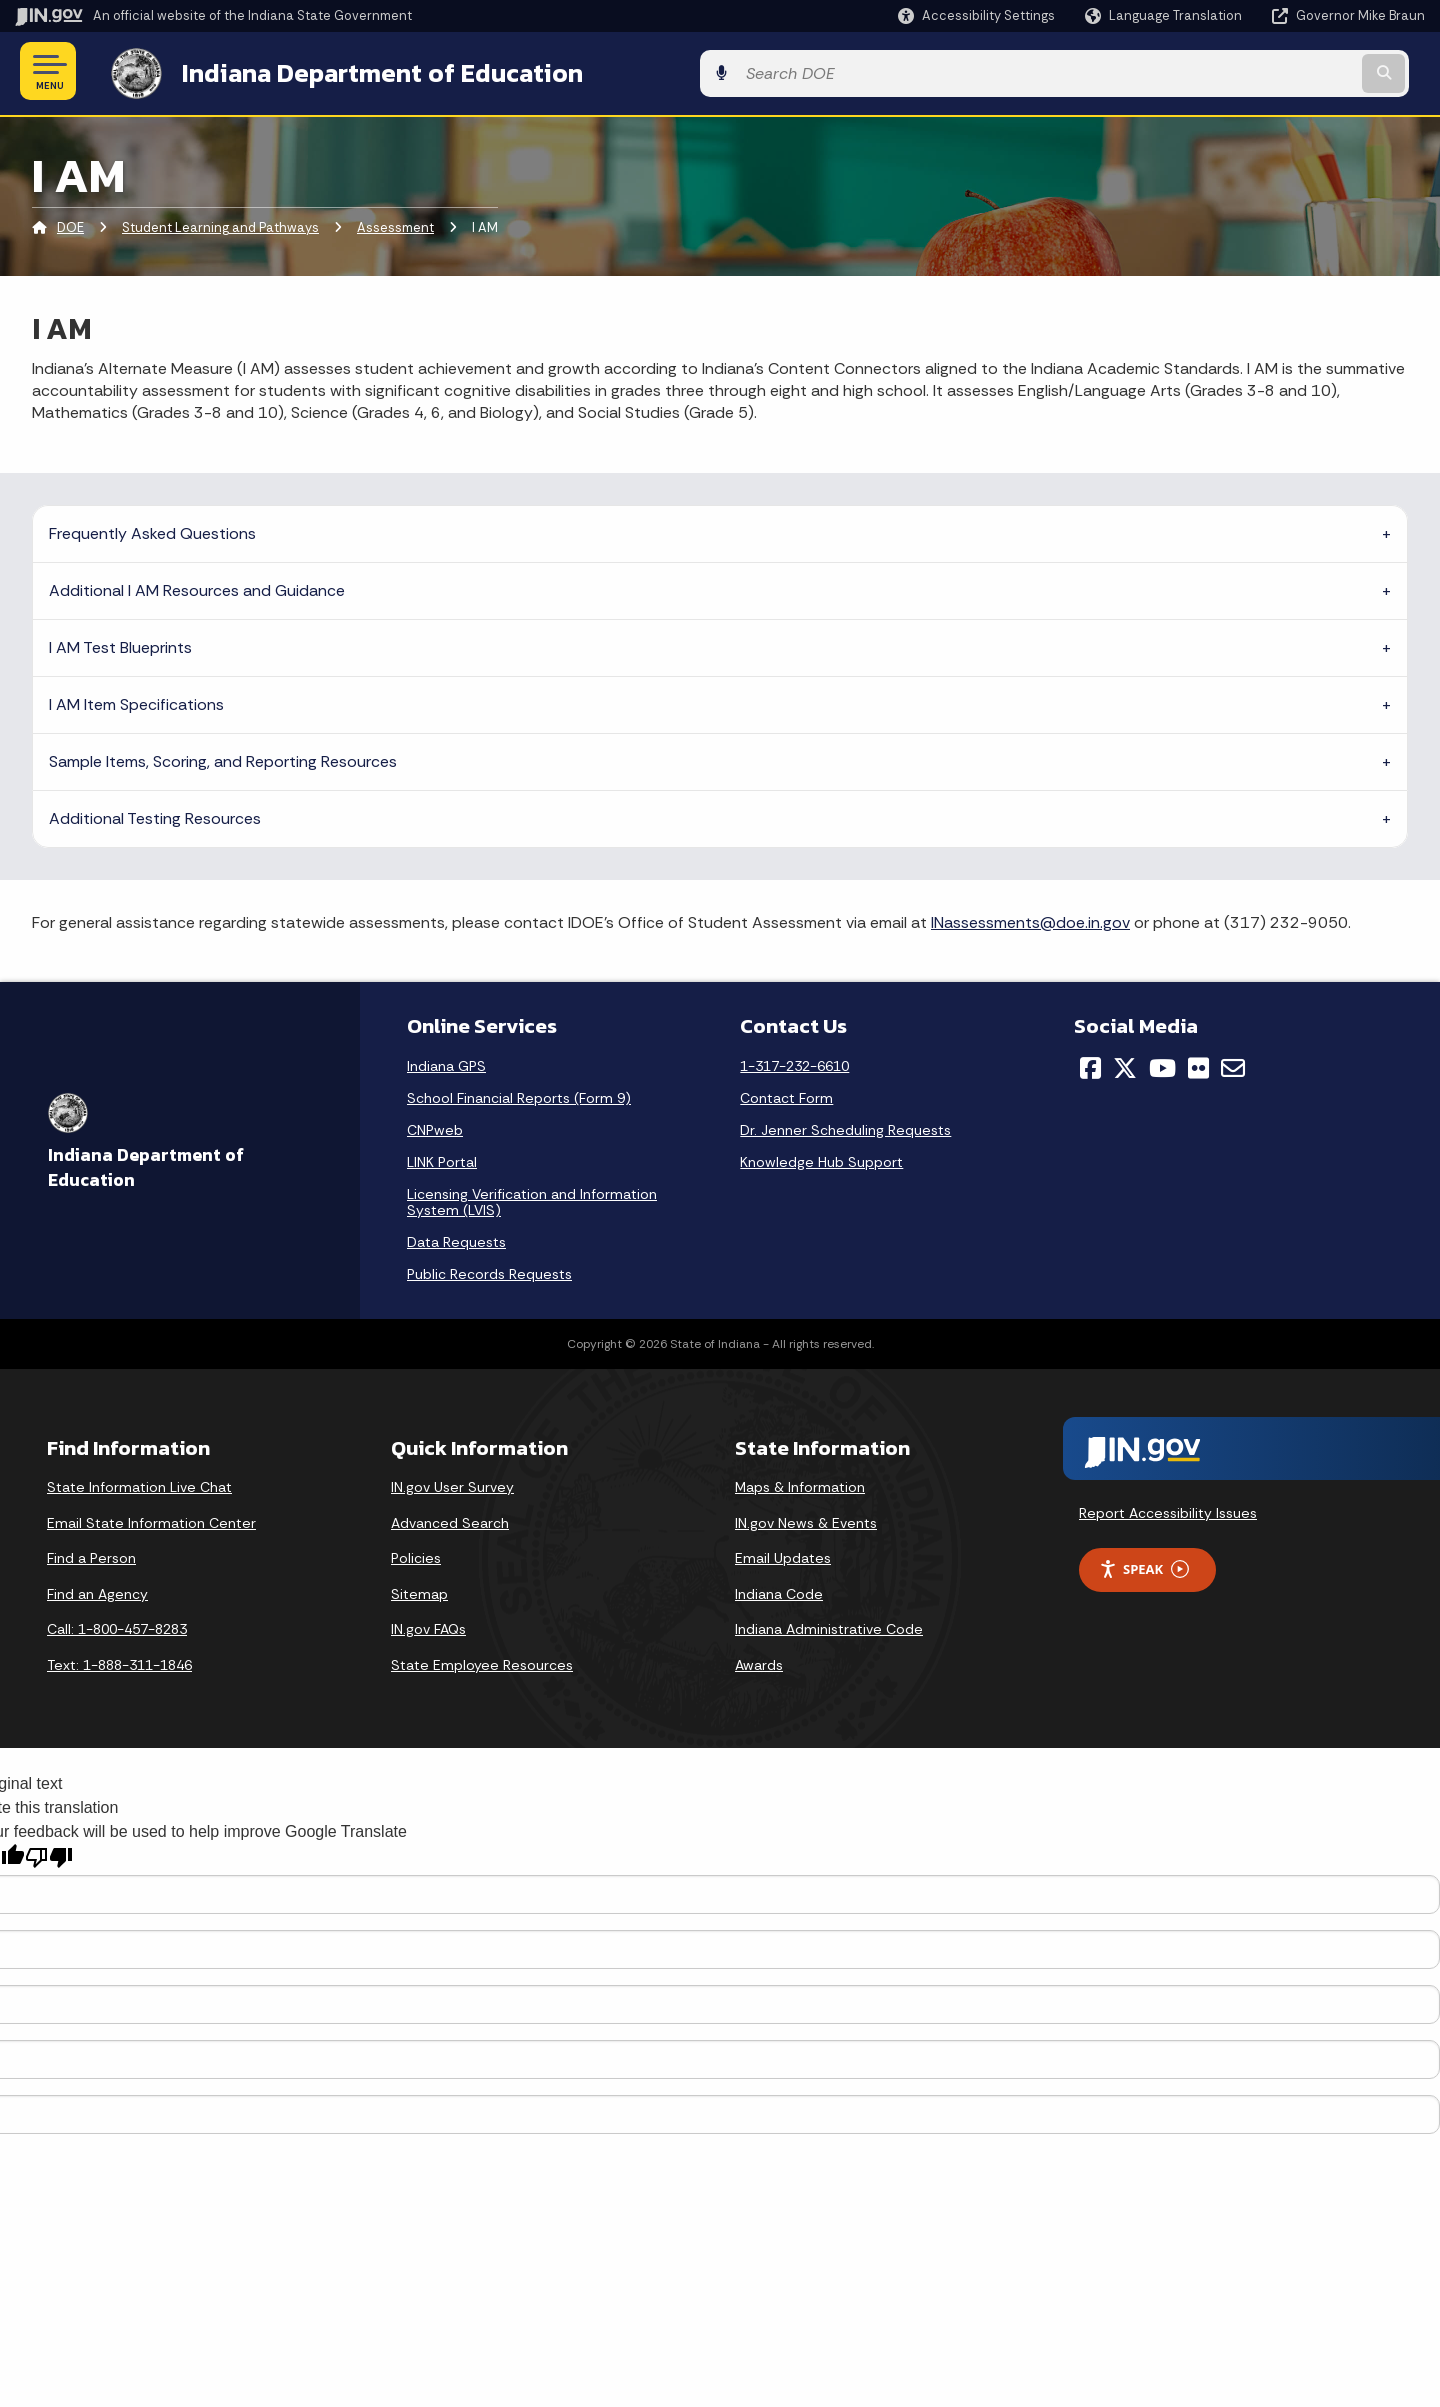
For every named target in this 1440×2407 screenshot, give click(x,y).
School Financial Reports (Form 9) (519, 1094)
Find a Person (91, 1555)
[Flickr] (1198, 1064)
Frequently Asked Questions (152, 529)
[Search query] (1262, 71)
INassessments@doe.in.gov (1030, 918)
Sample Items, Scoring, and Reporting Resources (223, 757)
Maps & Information (800, 1483)
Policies (416, 1555)
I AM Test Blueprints (120, 643)
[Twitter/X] (1125, 1064)
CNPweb (435, 1126)
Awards (759, 1661)
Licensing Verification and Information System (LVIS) (532, 1198)
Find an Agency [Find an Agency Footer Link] (97, 1590)
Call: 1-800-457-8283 (117, 1626)
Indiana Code (779, 1590)
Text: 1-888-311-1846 (119, 1661)
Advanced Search (450, 1519)
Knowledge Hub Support (821, 1158)
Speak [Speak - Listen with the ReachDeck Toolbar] (1144, 1565)
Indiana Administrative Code (829, 1626)
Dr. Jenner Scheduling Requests (845, 1126)
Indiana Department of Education (362, 71)
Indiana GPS (446, 1062)
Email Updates (783, 1555)
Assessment (395, 224)
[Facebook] (1090, 1064)
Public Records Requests (489, 1270)
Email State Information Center (151, 1519)
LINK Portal (442, 1158)
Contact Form (786, 1094)
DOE (70, 224)
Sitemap (419, 1590)
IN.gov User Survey (452, 1483)
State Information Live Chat (139, 1483)
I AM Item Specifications (136, 700)
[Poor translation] (49, 1854)
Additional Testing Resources (155, 814)
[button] (976, 15)
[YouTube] (1162, 1064)
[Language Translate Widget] (1165, 16)
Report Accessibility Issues (1168, 1509)
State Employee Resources (482, 1661)
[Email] (1233, 1064)
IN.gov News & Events (806, 1519)
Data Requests (456, 1238)
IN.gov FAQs (428, 1626)
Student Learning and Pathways (220, 224)
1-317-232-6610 (794, 1062)
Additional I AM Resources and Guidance (197, 586)
